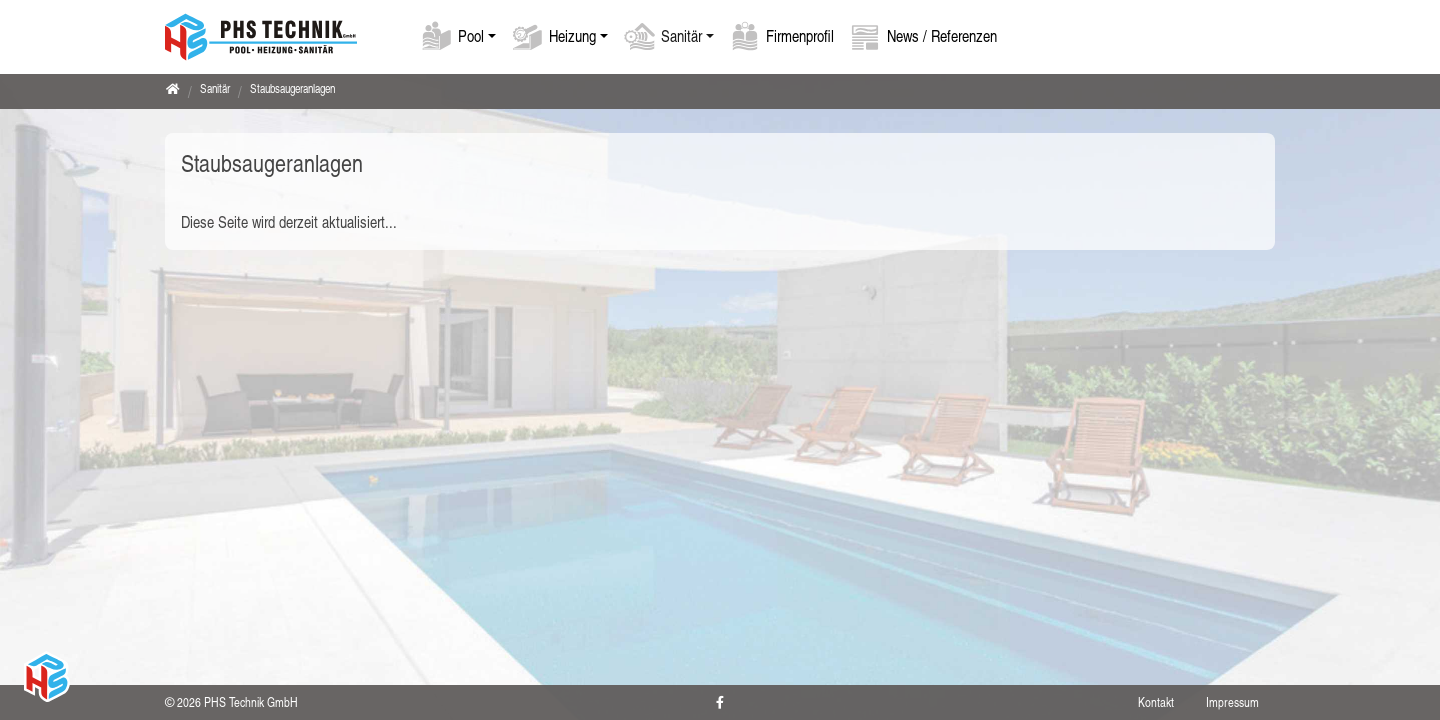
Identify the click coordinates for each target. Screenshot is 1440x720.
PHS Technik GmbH (251, 702)
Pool (471, 35)
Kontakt (1156, 702)
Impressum (1232, 702)
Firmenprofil (800, 35)
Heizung (572, 35)
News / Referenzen (942, 35)
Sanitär (681, 35)
